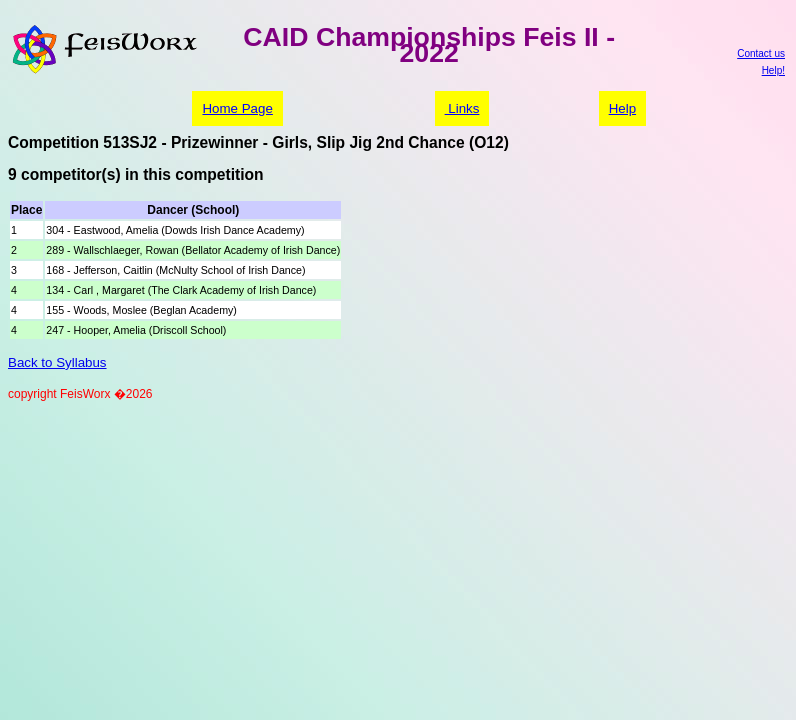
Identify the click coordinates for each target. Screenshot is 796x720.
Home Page (237, 108)
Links (462, 108)
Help (622, 108)
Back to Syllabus (57, 362)
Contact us (761, 53)
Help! (773, 70)
